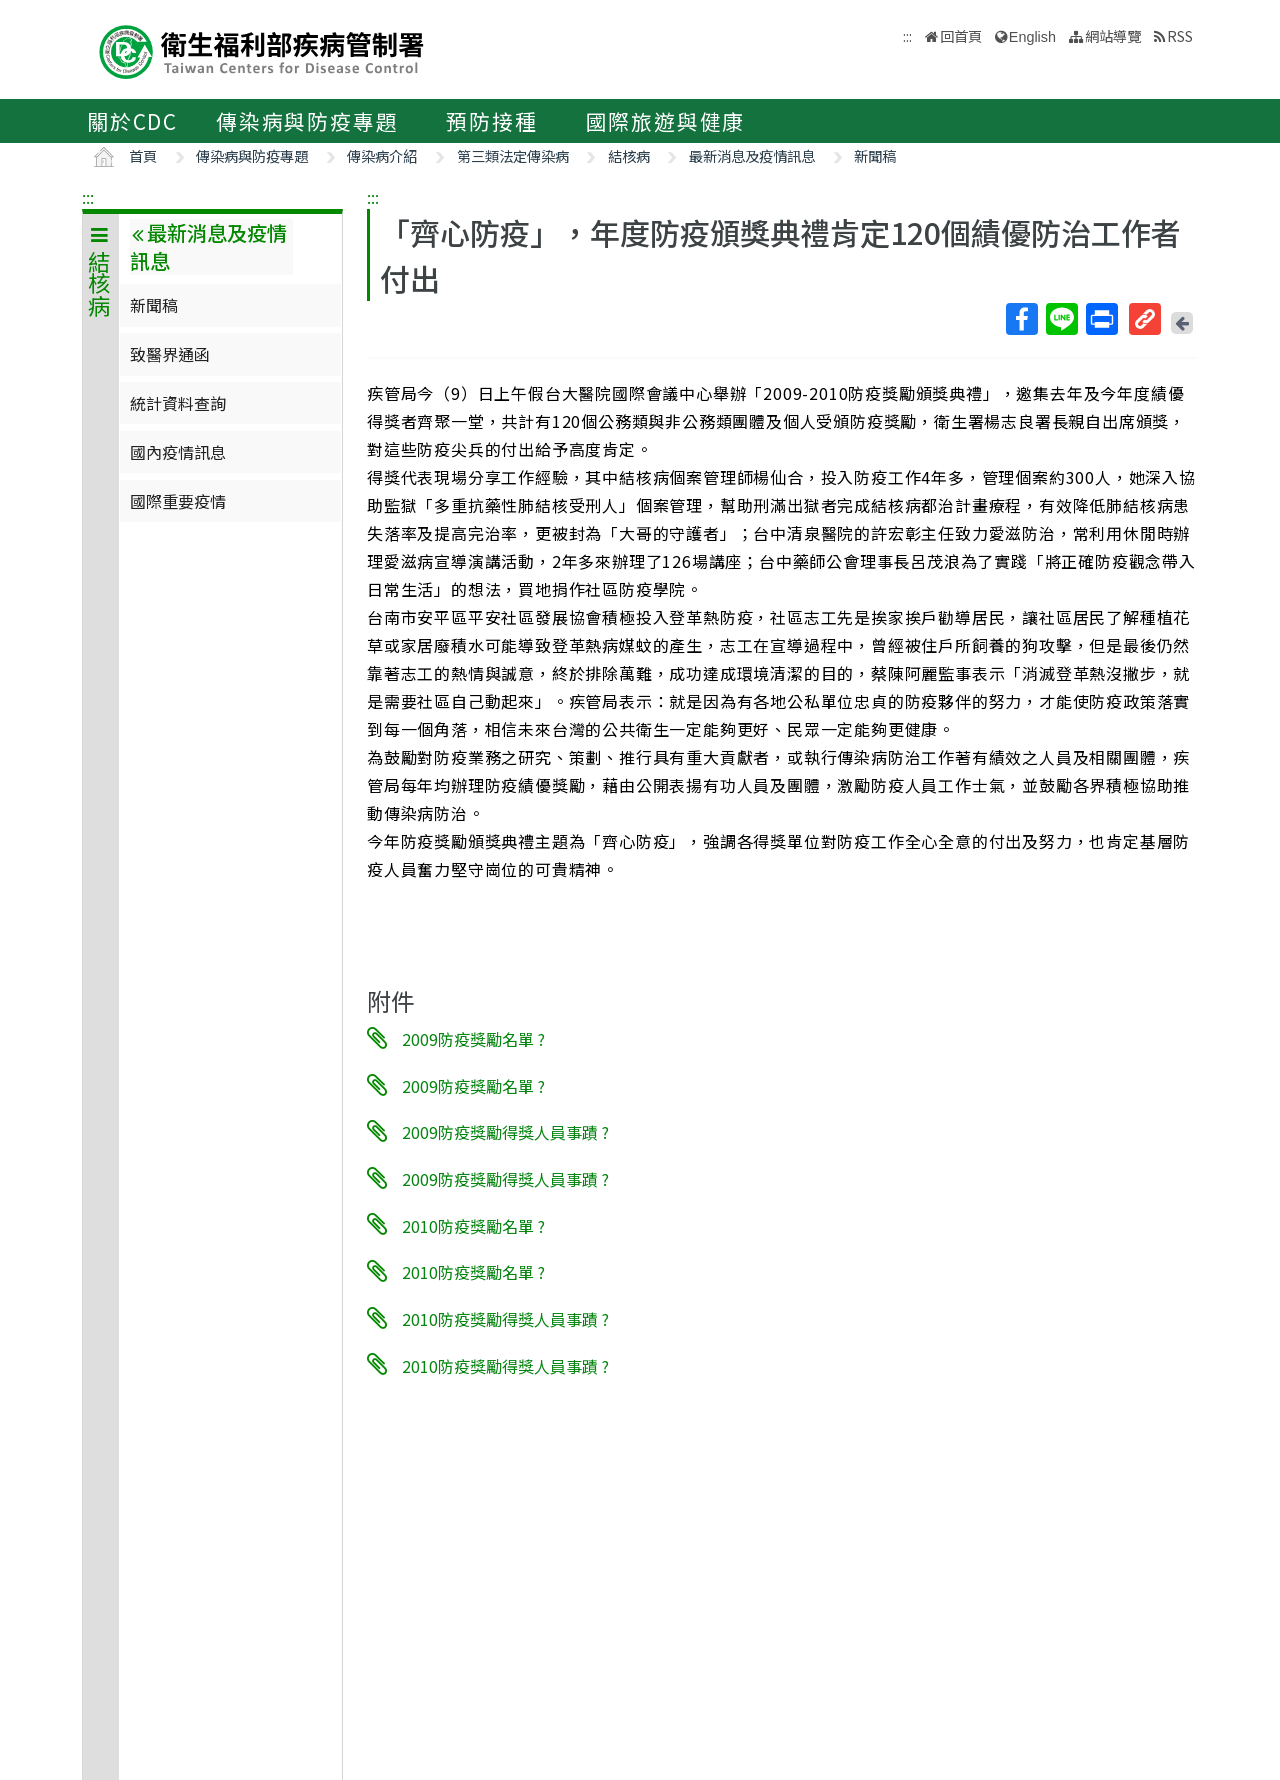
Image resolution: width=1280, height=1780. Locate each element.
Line (1061, 319)
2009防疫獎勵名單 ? (473, 1039)
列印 (1101, 319)
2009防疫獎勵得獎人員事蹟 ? (505, 1132)
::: (88, 197)
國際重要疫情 (178, 501)
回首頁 (961, 35)
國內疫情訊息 (178, 452)
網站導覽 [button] (1113, 35)
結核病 (629, 155)
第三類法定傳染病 (513, 155)
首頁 (143, 155)
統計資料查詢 (178, 403)
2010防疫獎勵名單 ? (473, 1225)
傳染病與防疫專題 (307, 121)
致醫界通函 (170, 354)
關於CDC (132, 121)
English (1032, 37)
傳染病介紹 (382, 155)
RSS (1180, 35)
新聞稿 (875, 155)
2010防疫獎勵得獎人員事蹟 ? (505, 1319)
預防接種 (491, 121)
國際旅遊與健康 (666, 121)
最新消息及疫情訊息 (752, 155)
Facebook (1021, 319)
